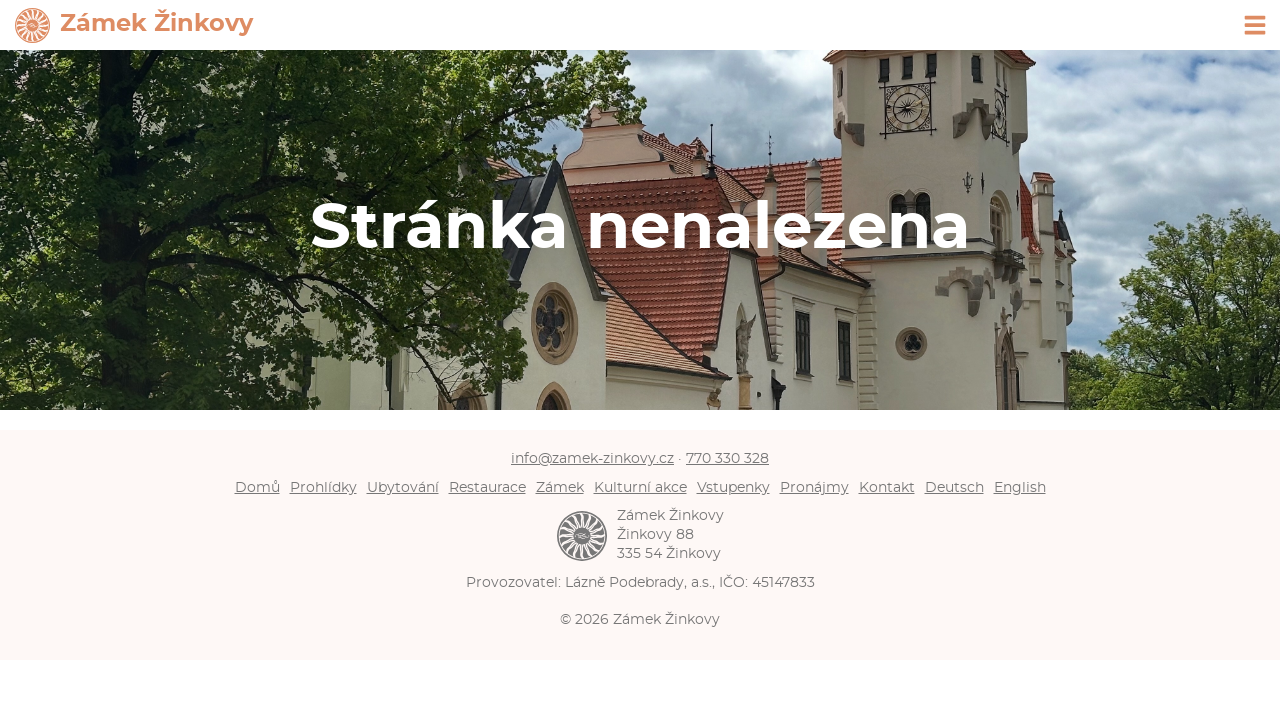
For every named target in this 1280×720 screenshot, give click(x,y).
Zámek (560, 487)
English (1020, 487)
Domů (257, 487)
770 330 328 (727, 458)
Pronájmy (814, 487)
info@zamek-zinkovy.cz (592, 458)
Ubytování (403, 487)
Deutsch (954, 487)
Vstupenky (733, 487)
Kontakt (887, 487)
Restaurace (487, 487)
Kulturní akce (640, 487)
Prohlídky (323, 487)
